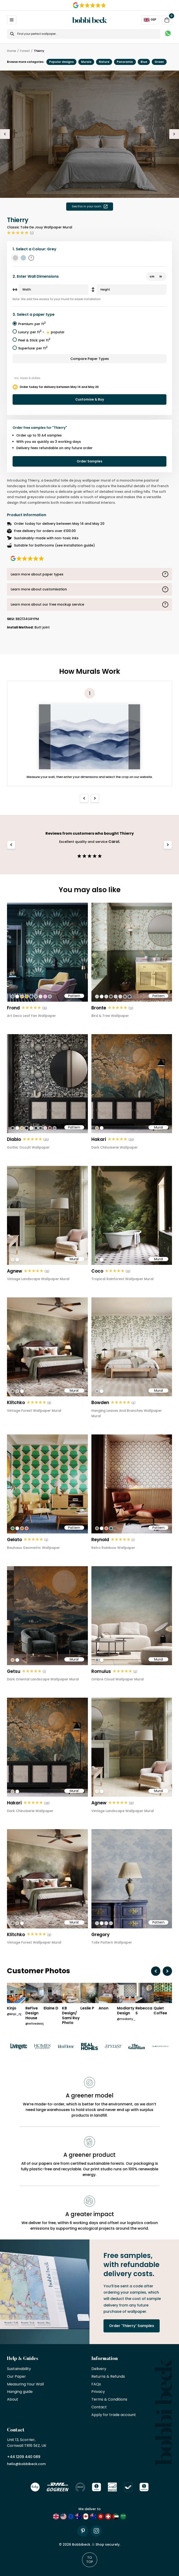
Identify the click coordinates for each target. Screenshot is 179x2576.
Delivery (98, 2369)
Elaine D (51, 2008)
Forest (25, 51)
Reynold (100, 1539)
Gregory (100, 1934)
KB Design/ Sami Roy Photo (71, 2015)
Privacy (98, 2391)
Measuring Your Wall (25, 2384)
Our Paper (16, 2376)
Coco (97, 1271)
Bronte (98, 1008)
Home (11, 51)
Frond (13, 1008)
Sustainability (19, 2369)
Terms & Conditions (109, 2399)
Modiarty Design (125, 2011)
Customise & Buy (89, 399)
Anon (103, 2008)
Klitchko (16, 1402)
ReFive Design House (31, 2013)
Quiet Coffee (160, 2011)
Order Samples (89, 461)
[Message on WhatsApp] (168, 34)
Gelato (14, 1539)
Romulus (101, 1671)
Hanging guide (20, 2391)
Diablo (14, 1139)
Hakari (98, 1139)
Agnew (14, 1271)
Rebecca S (143, 2011)
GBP (150, 20)
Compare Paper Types (89, 358)
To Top (89, 2559)
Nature (104, 62)
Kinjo (11, 2008)
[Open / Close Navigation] (11, 19)
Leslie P (87, 2008)
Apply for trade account (113, 2415)
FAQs (96, 2384)
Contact (99, 2407)
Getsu (13, 1671)
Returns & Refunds (108, 2376)
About (12, 2399)
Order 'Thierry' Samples (131, 2325)
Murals (86, 62)
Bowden (100, 1402)
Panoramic (125, 62)
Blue (144, 62)
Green (159, 62)
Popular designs (61, 62)
